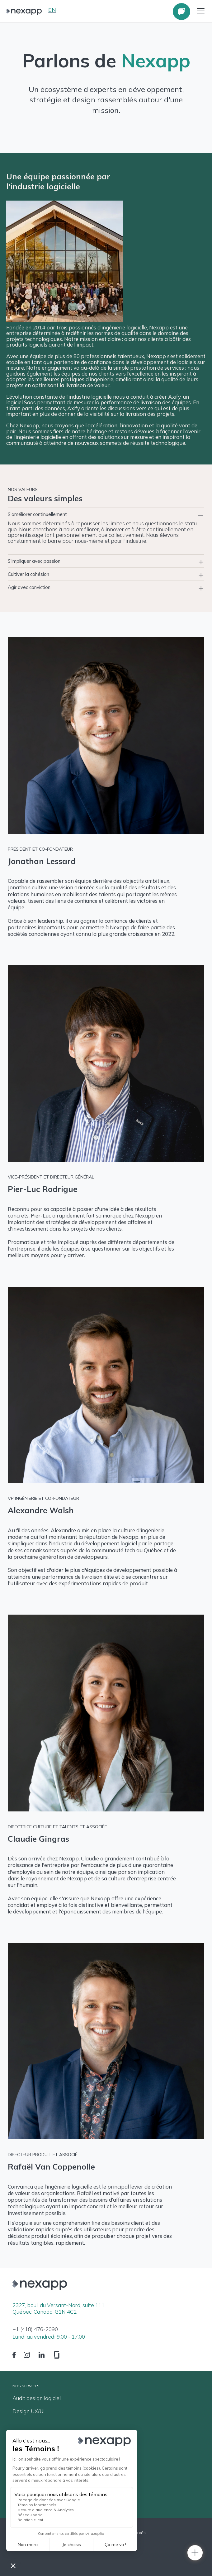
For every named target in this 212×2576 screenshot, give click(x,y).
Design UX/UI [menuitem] (28, 2411)
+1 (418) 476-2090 (35, 2329)
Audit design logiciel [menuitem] (36, 2398)
